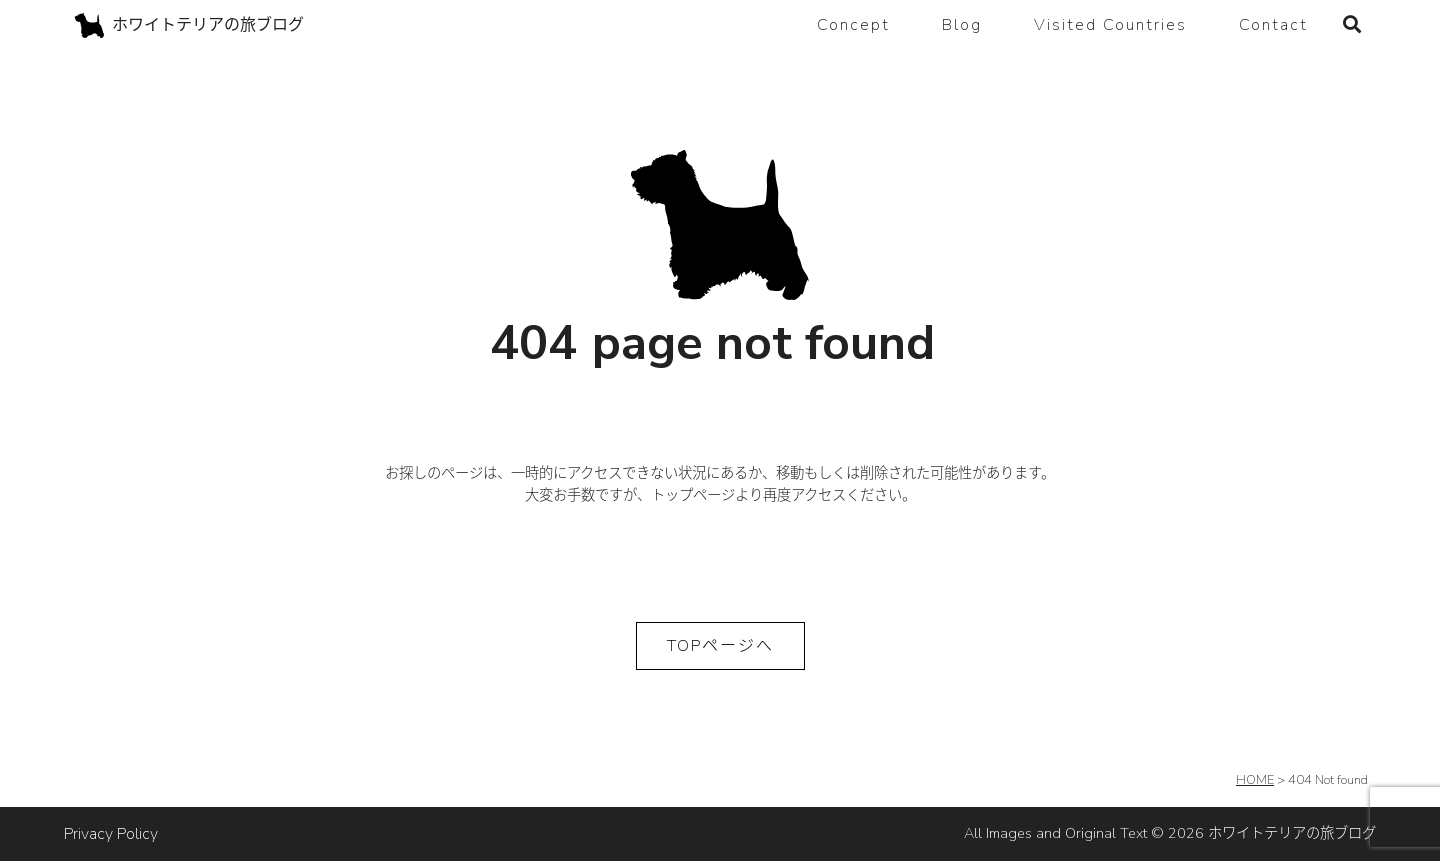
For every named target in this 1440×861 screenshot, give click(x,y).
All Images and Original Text (1170, 833)
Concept (853, 25)
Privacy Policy (111, 834)
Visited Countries (1110, 25)
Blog (962, 25)
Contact (1273, 25)
